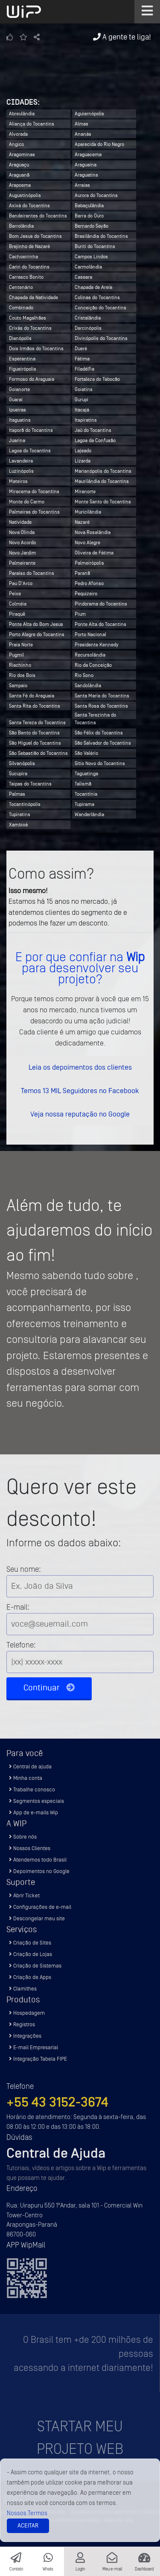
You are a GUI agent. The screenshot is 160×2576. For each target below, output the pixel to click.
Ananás (83, 134)
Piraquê (17, 614)
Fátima (82, 359)
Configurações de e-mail (40, 1907)
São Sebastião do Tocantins (38, 753)
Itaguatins (20, 420)
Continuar (49, 1688)
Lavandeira (21, 461)
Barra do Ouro (89, 216)
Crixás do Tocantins (30, 328)
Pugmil (16, 655)
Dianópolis (20, 338)
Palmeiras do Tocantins (34, 512)
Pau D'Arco (20, 583)
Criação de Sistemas (35, 1965)
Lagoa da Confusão (95, 440)
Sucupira (18, 774)
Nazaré (82, 522)
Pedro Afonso (89, 583)
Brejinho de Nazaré (29, 246)
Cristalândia (88, 318)
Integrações (25, 2036)
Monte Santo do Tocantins (103, 502)
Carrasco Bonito (26, 277)
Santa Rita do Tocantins (34, 706)
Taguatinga (86, 774)
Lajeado (83, 451)
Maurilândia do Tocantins (102, 481)
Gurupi (81, 400)
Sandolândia (88, 685)
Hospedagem (27, 2013)
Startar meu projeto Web (80, 2437)
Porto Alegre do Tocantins (36, 634)
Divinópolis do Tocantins (101, 338)
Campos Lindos (91, 257)
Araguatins (86, 175)
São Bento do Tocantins (34, 733)
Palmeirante (22, 563)
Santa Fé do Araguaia (31, 696)
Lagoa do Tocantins (30, 451)
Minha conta (25, 1778)
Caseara (83, 277)
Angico (16, 144)
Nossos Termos (27, 2513)
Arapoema (20, 185)
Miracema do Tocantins (34, 491)
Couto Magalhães (27, 318)
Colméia (17, 604)
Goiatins (84, 389)
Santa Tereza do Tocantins (37, 722)
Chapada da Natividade (33, 297)
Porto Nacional (90, 634)
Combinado (21, 308)
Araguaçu (19, 165)
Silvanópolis (22, 763)
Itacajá (82, 410)
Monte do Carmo (26, 502)
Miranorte (85, 491)
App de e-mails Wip (33, 1812)
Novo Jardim (22, 553)
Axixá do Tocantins (29, 205)
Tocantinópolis (25, 804)
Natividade (20, 522)
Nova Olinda (22, 532)
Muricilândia (88, 512)
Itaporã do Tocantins (31, 430)
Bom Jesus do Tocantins (35, 236)
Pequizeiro (86, 594)
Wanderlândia (89, 814)
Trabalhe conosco (32, 1789)
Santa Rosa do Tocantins (101, 706)
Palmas (17, 794)
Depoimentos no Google (39, 1871)
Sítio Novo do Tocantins (100, 763)
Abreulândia (22, 114)
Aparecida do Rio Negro (99, 144)
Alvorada (18, 134)
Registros (22, 2024)
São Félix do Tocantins (99, 733)
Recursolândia (90, 655)
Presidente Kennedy (97, 645)
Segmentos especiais (36, 1801)
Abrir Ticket (24, 1895)
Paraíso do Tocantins (31, 573)
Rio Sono (84, 675)
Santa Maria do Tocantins (102, 696)
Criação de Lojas (30, 1954)
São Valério (86, 753)
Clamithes (23, 1988)
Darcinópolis (88, 328)
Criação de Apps (30, 1977)
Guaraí (16, 400)
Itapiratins (86, 420)
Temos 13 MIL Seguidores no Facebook (80, 1090)
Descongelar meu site (37, 1918)
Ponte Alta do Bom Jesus (36, 624)
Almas (81, 124)
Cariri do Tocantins (29, 267)
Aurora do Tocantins (96, 195)
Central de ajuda (30, 1766)
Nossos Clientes (29, 1848)
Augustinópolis (25, 195)
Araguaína (85, 165)
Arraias (82, 185)
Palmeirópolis (89, 563)
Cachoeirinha (23, 257)
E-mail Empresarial (33, 2047)
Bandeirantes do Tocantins (38, 216)
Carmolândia (88, 267)
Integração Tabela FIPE (38, 2059)
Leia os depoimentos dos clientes (80, 1067)
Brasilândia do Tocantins (101, 236)
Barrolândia (21, 226)
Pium (80, 614)
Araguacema (88, 154)
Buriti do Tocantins (95, 246)
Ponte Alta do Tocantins (100, 624)
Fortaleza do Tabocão (97, 379)
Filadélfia (84, 369)
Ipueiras (17, 410)
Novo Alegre (87, 542)
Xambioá (18, 825)
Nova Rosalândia (93, 532)
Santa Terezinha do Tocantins (95, 715)
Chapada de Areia (93, 287)
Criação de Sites (30, 1942)
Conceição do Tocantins (100, 308)
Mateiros (18, 481)
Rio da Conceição (93, 665)
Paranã (82, 573)
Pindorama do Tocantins (101, 604)
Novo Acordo (22, 542)
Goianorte (19, 389)
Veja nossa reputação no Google (80, 1114)
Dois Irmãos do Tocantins (36, 348)
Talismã (83, 784)
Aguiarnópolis (89, 114)
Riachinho (20, 665)
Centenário (21, 287)
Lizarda (82, 461)
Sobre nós (23, 1836)
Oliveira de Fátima (94, 553)
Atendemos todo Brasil (38, 1859)
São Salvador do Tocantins (103, 743)
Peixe (15, 594)
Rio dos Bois (22, 675)
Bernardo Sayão (91, 226)
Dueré (81, 348)
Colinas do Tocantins (97, 297)
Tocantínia (86, 794)
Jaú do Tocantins (93, 430)
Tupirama (84, 804)
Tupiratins (19, 814)
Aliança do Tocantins (31, 124)
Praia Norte (21, 645)
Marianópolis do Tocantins (103, 471)
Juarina (17, 440)
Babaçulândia (89, 205)
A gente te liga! (122, 36)
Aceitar (27, 2525)
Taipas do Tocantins (30, 784)
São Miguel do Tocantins (35, 743)
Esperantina (22, 359)
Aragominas (22, 154)
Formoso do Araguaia (31, 379)
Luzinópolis (21, 471)
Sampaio (18, 685)
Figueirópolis (22, 369)
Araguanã (19, 175)
